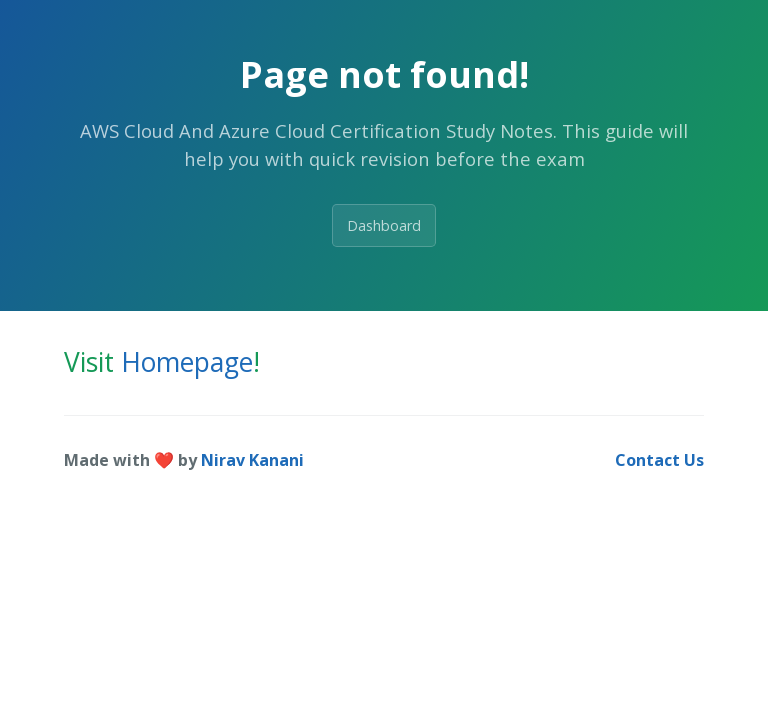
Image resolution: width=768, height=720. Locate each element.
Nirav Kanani (252, 460)
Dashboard (384, 225)
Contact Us (659, 460)
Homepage (187, 362)
